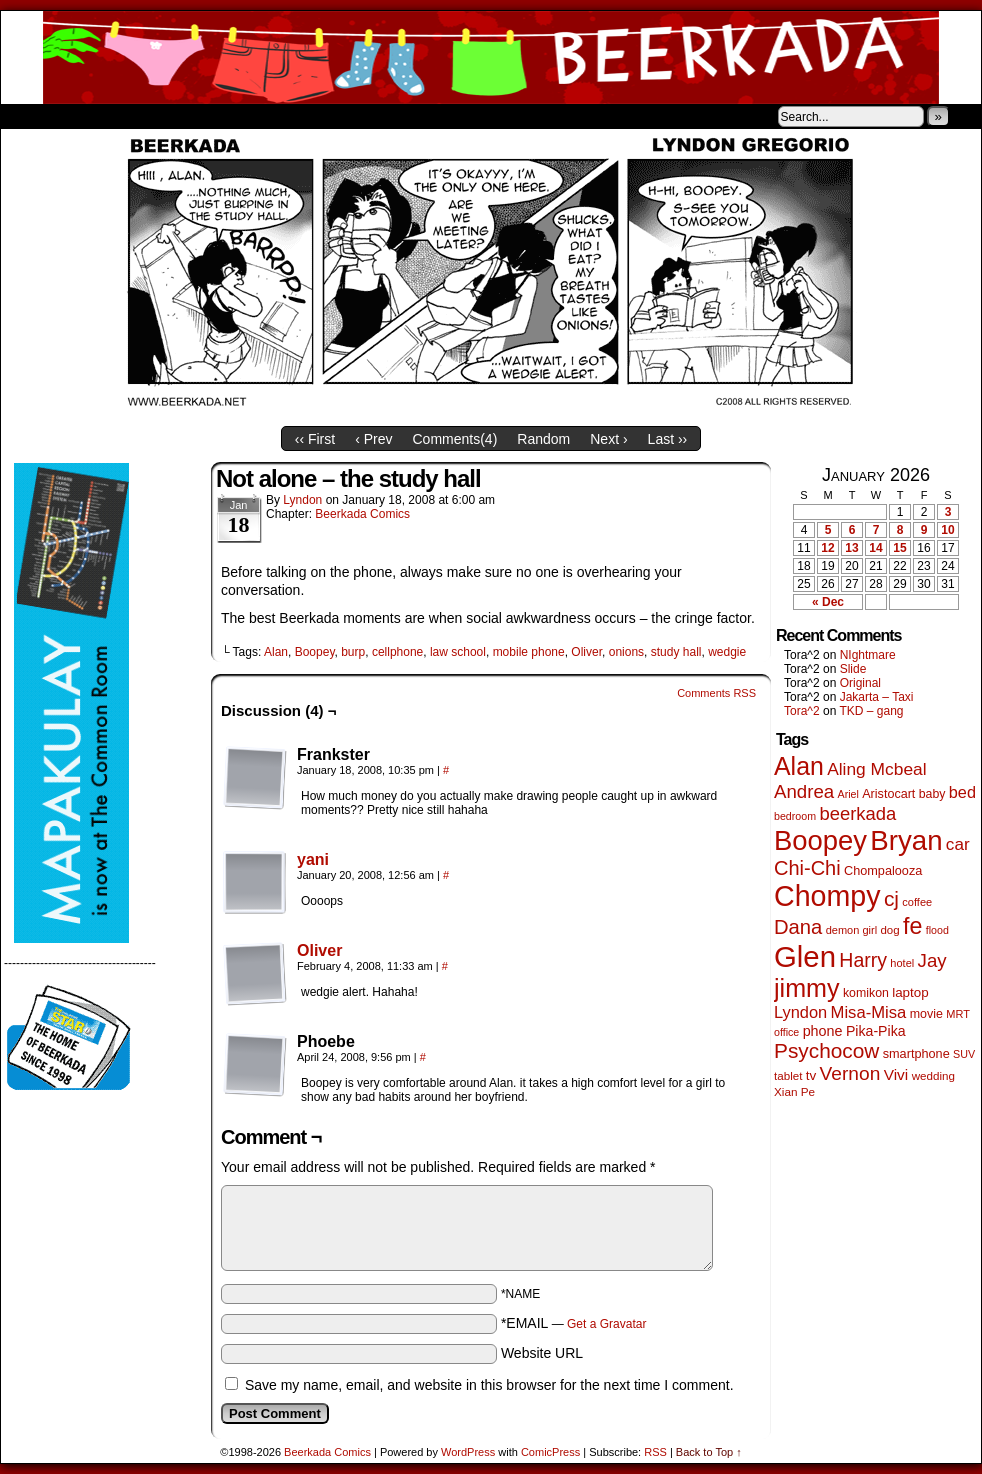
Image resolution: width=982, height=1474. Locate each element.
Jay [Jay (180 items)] (932, 960)
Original (860, 683)
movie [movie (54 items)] (926, 1014)
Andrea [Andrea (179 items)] (804, 791)
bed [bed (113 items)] (962, 792)
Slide (853, 669)
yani (313, 859)
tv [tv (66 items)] (811, 1075)
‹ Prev (373, 439)
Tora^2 (802, 711)
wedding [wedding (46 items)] (933, 1075)
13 (851, 548)
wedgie (727, 652)
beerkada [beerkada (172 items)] (857, 813)
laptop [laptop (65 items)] (910, 992)
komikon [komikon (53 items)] (866, 993)
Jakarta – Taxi (877, 697)
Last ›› (668, 439)
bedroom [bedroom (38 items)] (795, 816)
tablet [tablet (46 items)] (788, 1075)
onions (626, 652)
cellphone (397, 652)
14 (875, 548)
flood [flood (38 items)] (937, 930)
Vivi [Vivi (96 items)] (896, 1074)
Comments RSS (716, 693)
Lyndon (302, 500)
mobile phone (529, 652)
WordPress (468, 1452)
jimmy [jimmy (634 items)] (807, 988)
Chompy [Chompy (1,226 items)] (827, 896)
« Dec (828, 602)
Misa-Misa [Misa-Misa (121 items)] (869, 1012)
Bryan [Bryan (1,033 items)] (906, 840)
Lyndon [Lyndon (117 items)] (800, 1012)
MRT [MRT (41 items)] (958, 1014)
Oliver (586, 652)
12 (827, 548)
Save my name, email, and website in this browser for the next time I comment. (489, 1385)
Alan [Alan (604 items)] (799, 766)
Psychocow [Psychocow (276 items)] (826, 1050)
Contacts (226, 116)
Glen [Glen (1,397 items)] (805, 956)
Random (543, 439)
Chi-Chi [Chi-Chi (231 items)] (807, 868)
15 (899, 548)
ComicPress (550, 1452)
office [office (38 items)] (786, 1032)
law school (458, 652)
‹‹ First (315, 439)
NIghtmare (868, 655)
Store (150, 116)
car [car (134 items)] (958, 844)
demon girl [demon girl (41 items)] (851, 930)
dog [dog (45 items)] (889, 930)
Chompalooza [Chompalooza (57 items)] (883, 871)
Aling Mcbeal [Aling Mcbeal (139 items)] (876, 769)
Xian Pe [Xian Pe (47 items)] (794, 1091)
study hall (676, 652)
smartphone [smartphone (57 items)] (916, 1054)
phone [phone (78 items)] (823, 1031)
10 (947, 530)
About (88, 116)
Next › (608, 439)
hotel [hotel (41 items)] (902, 963)
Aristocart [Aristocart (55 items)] (888, 794)
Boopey (315, 652)
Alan (276, 652)
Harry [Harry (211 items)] (863, 960)
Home (29, 116)
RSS (655, 1452)
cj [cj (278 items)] (891, 898)
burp (353, 652)
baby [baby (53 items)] (932, 794)
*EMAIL (574, 1323)
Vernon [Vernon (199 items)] (850, 1073)
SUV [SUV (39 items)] (964, 1054)
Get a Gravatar (606, 1324)
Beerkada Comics (491, 57)
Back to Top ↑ (709, 1452)
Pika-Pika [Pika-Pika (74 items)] (876, 1031)
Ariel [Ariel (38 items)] (848, 794)
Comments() (455, 439)
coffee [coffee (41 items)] (917, 902)
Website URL (542, 1353)
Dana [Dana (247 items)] (798, 927)
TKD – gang (871, 711)
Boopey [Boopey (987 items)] (820, 840)
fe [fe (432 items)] (912, 926)
